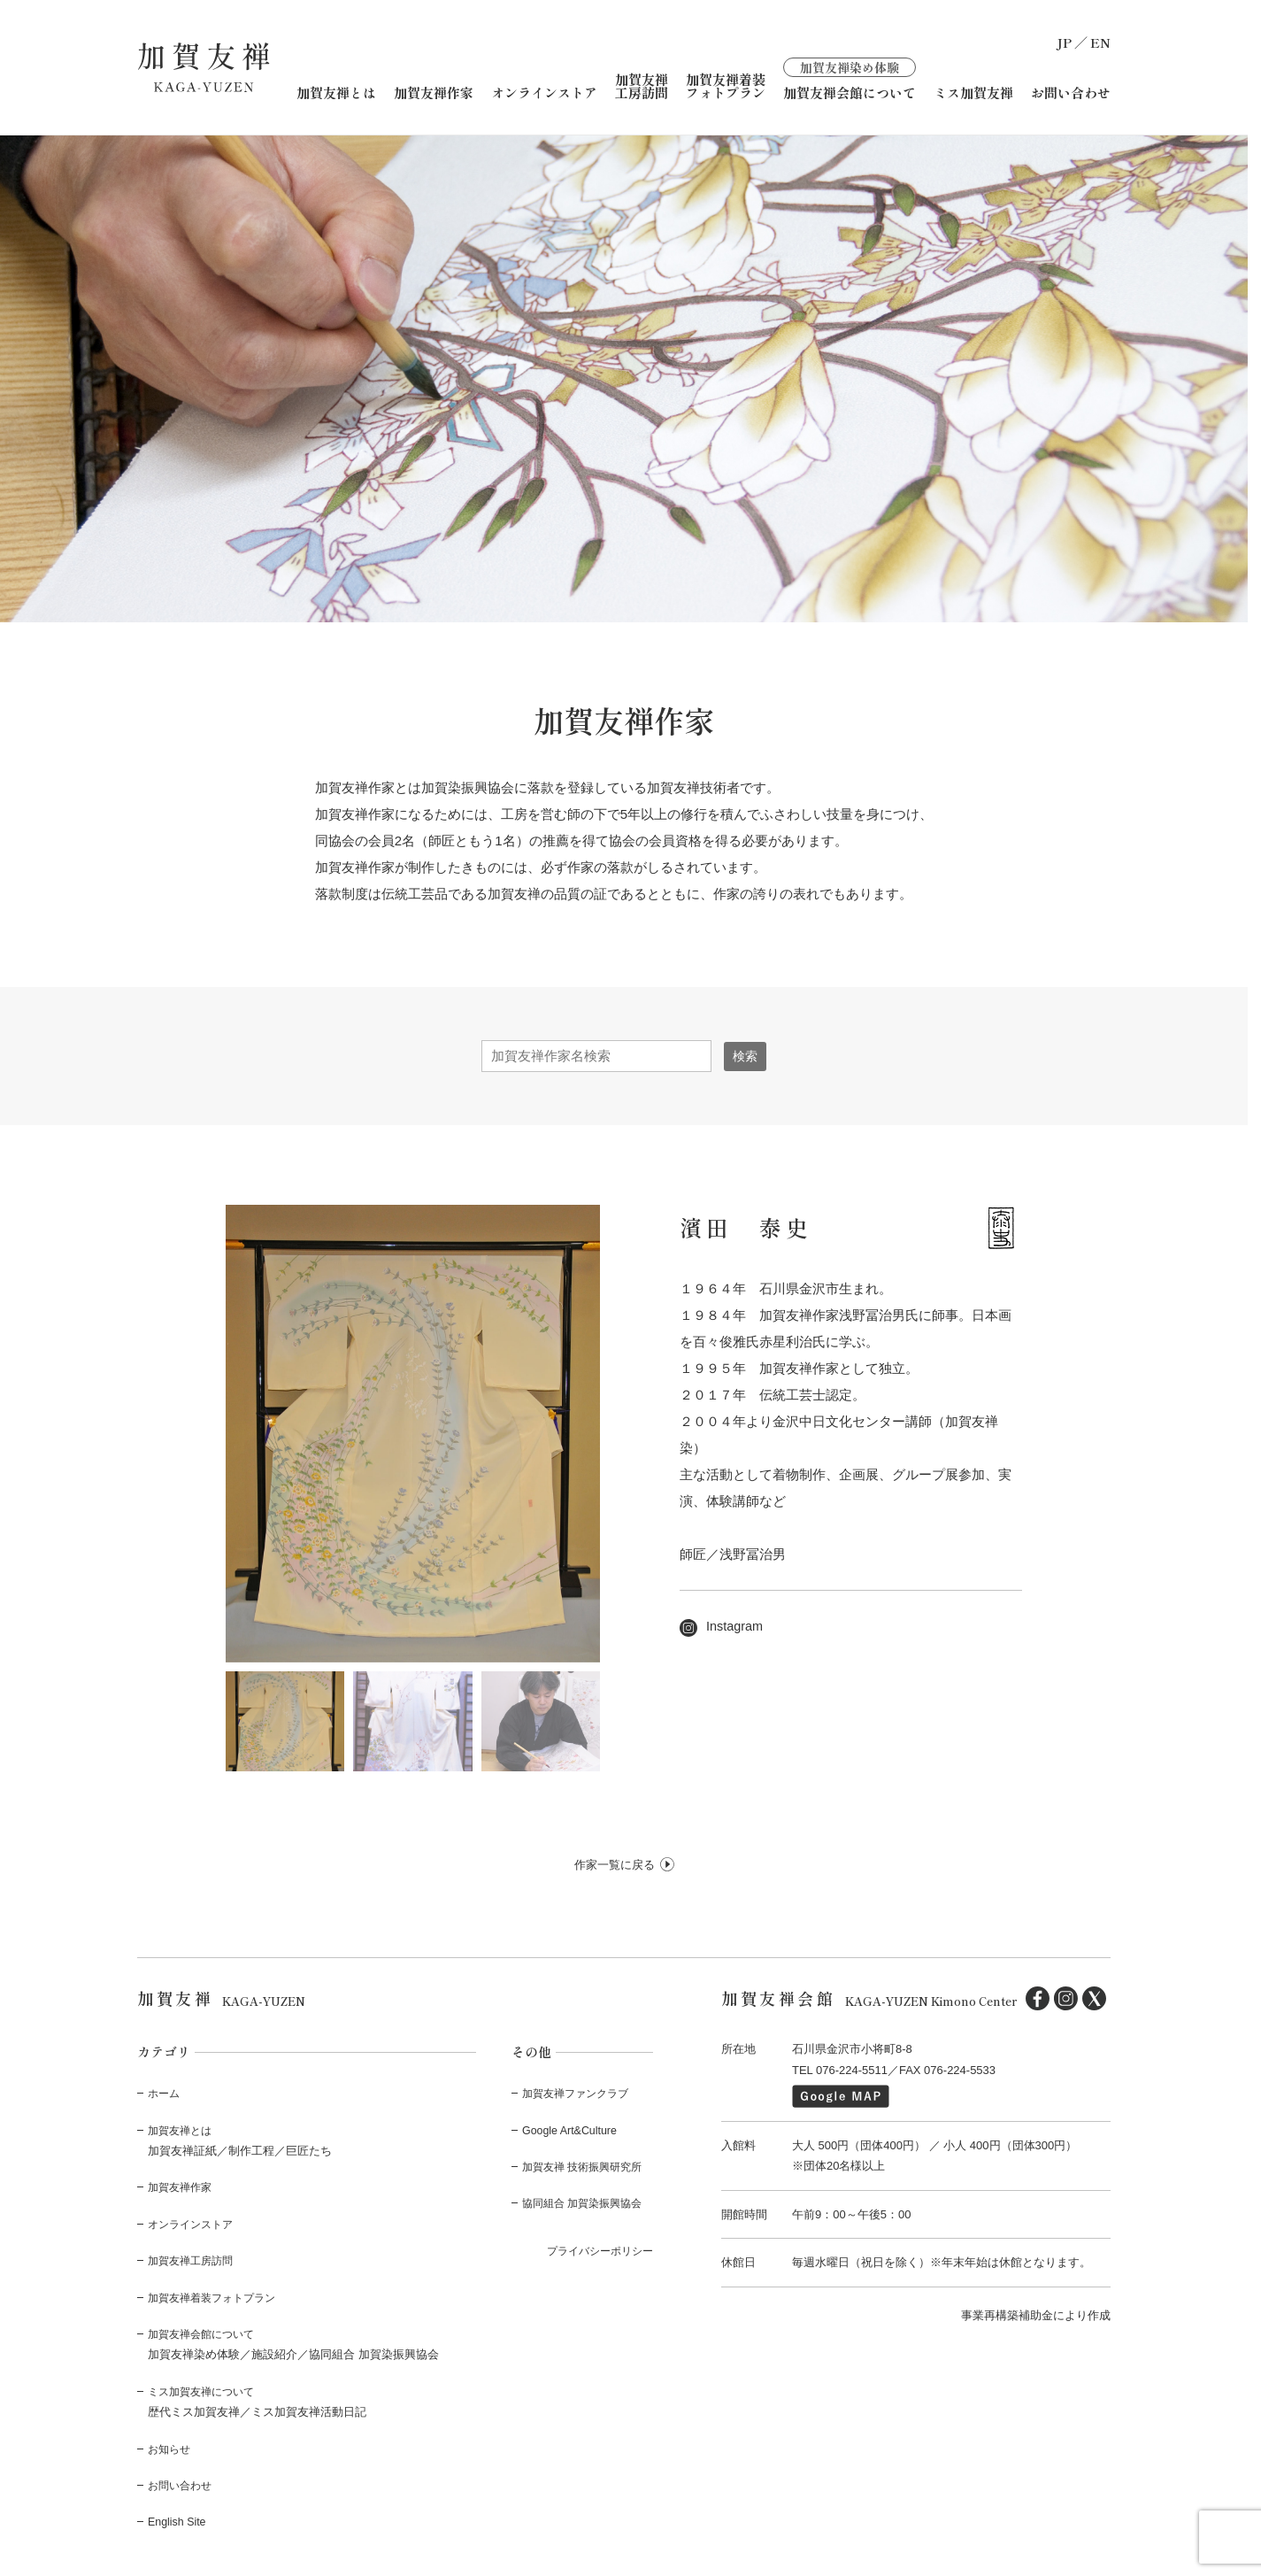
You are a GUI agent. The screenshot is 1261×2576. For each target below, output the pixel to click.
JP (1064, 42)
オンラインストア (544, 92)
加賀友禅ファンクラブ (579, 2093)
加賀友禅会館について (849, 78)
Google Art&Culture (571, 2129)
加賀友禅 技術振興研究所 (587, 2166)
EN (1100, 42)
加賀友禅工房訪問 (641, 86)
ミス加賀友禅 (973, 92)
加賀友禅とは (336, 92)
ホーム (165, 2093)
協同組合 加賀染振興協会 (587, 2203)
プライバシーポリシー (595, 2249)
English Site (178, 2521)
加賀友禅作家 (433, 92)
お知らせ (171, 2448)
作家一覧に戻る (614, 1863)
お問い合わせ (1071, 92)
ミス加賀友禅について (205, 2390)
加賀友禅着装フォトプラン (725, 86)
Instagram (722, 1625)
